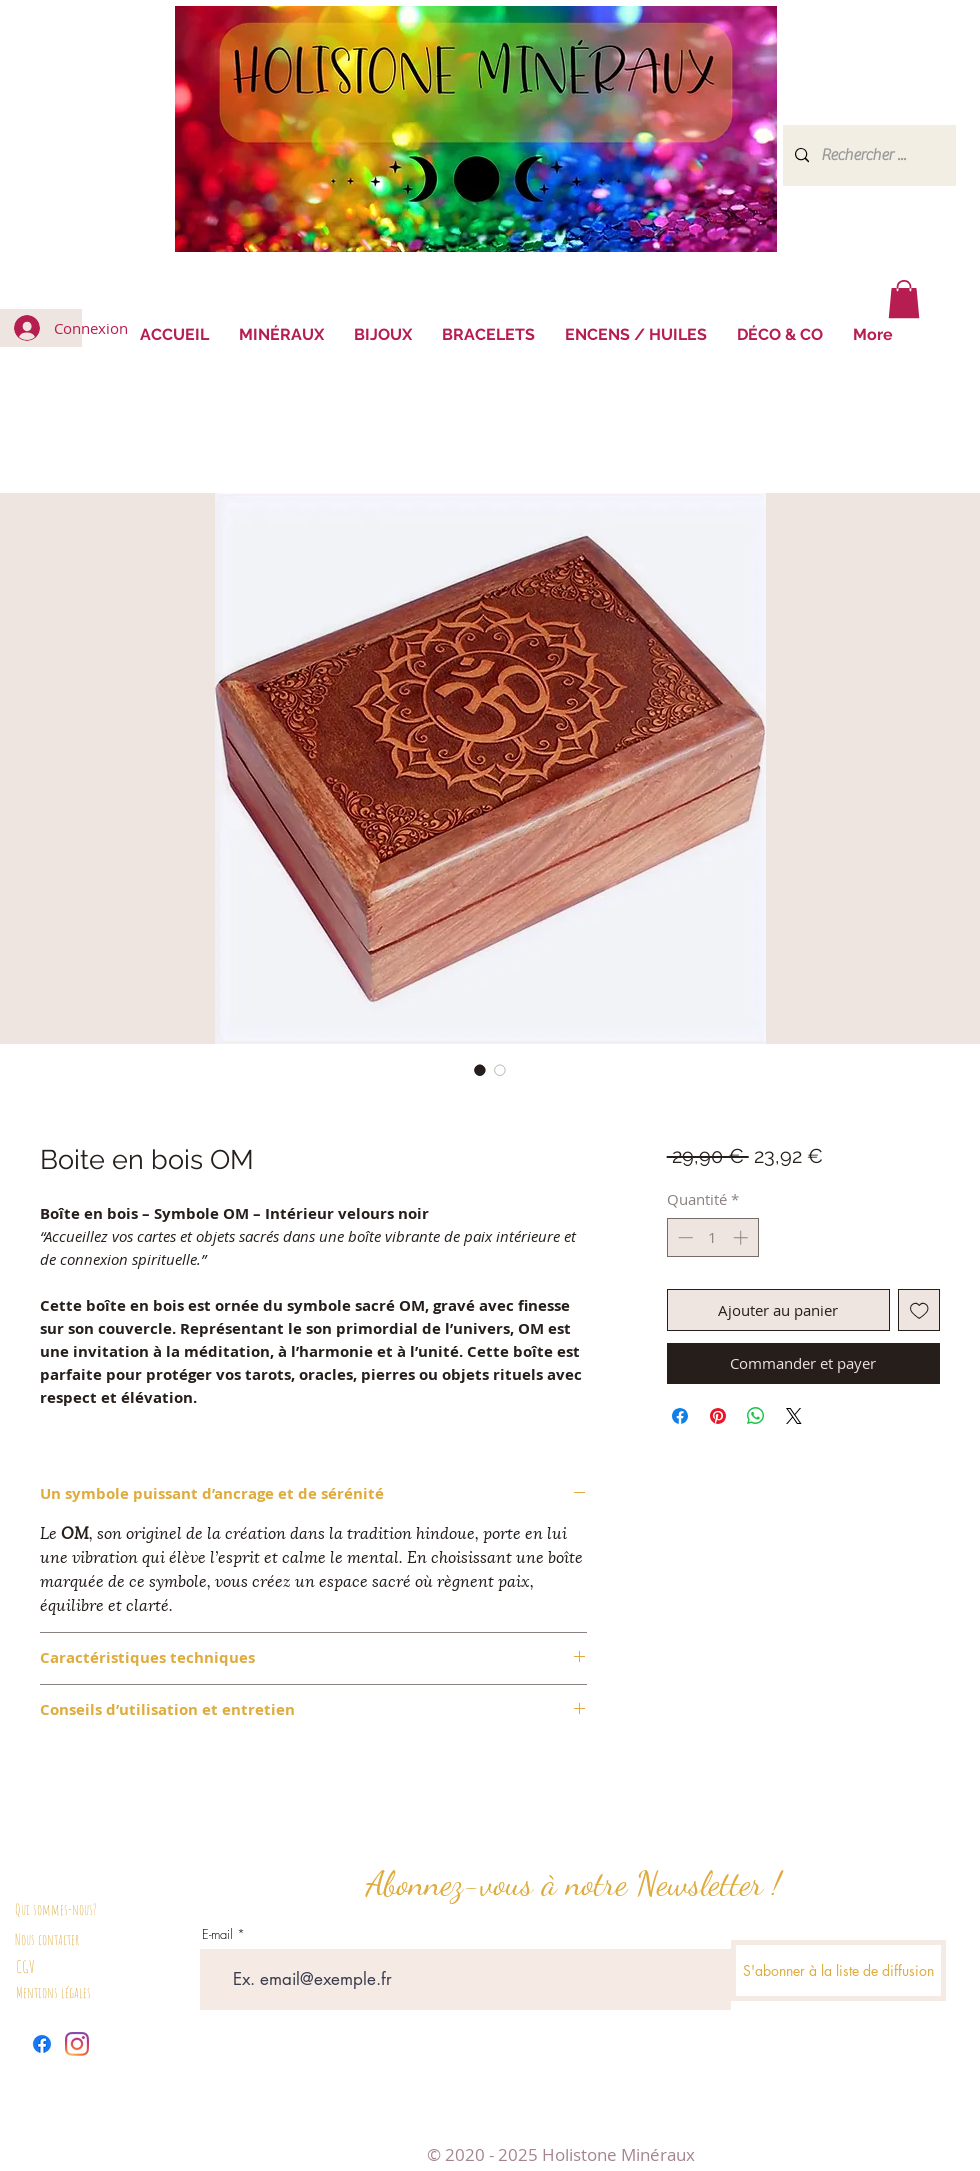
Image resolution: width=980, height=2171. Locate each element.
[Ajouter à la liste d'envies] (919, 1310)
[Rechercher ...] (867, 155)
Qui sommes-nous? (56, 1909)
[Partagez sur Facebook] (680, 1416)
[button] (904, 299)
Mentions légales (53, 1992)
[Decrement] (683, 1237)
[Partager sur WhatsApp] (756, 1416)
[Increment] (742, 1237)
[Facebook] (42, 2044)
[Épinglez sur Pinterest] (718, 1416)
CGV (25, 1966)
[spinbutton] (712, 1237)
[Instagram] (77, 2044)
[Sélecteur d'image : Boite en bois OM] (480, 1070)
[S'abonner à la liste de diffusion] (838, 1970)
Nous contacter (47, 1939)
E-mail (217, 1934)
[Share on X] (794, 1416)
